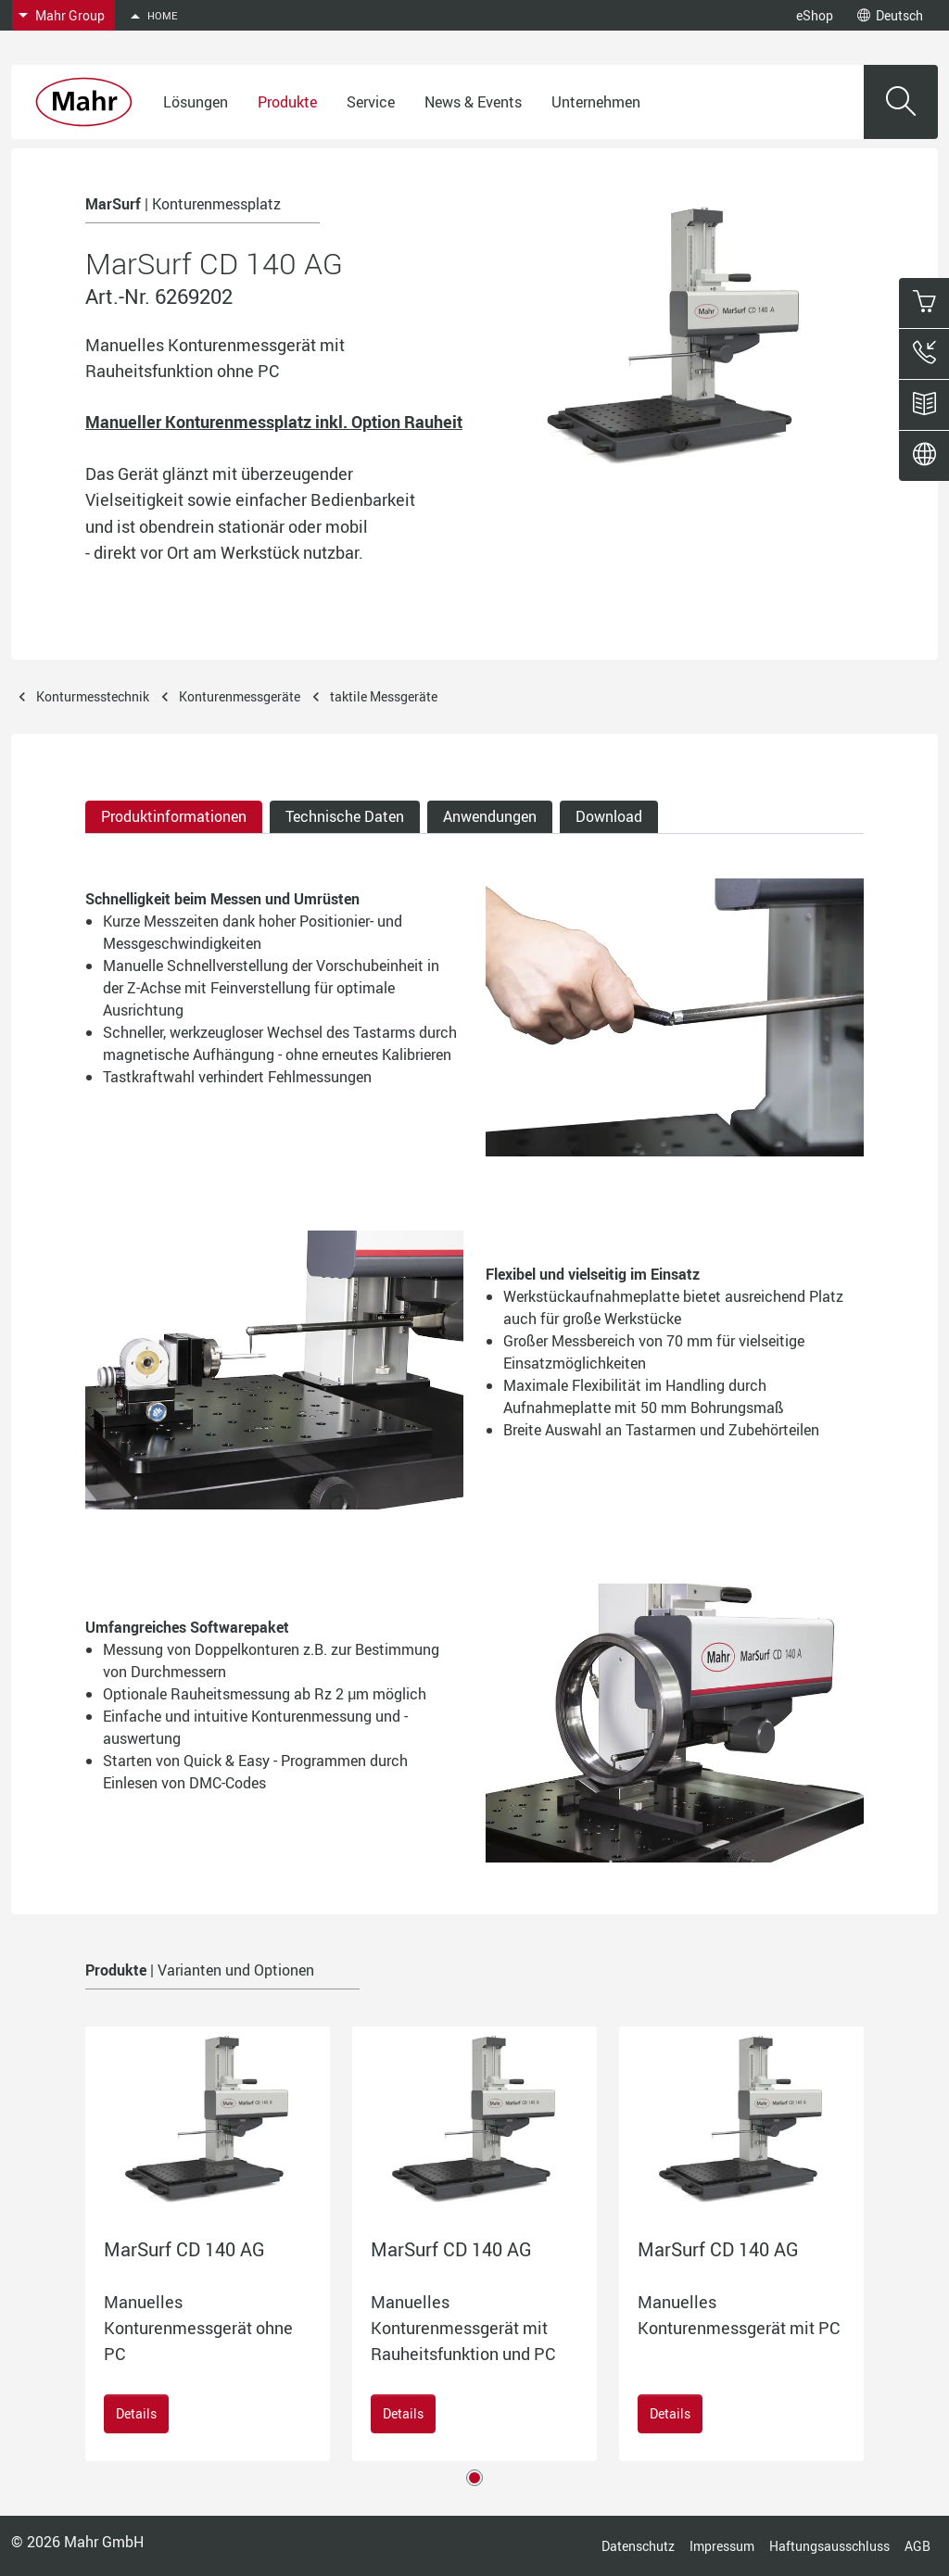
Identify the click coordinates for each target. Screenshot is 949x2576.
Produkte (287, 102)
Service (371, 102)
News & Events (473, 102)
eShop (814, 15)
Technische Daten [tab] (344, 816)
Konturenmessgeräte (239, 696)
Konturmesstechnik (92, 696)
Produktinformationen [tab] (174, 816)
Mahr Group (70, 15)
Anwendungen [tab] (490, 816)
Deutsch (890, 15)
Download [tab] (609, 816)
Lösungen (195, 102)
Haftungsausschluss (829, 2546)
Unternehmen (595, 102)
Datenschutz (638, 2546)
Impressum (722, 2546)
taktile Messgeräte (383, 696)
